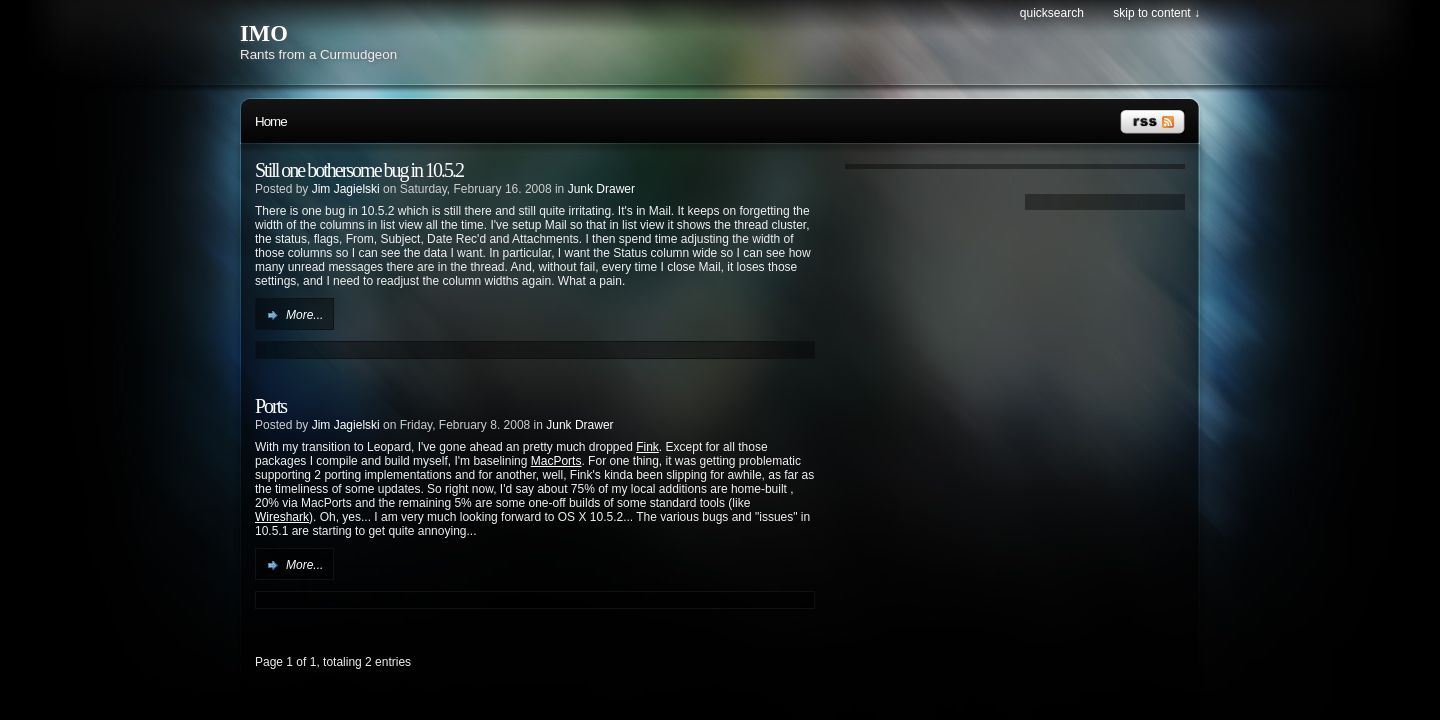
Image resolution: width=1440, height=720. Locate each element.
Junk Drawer (601, 189)
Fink (647, 447)
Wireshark (282, 517)
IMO (264, 33)
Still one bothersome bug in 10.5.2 (359, 170)
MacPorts (556, 461)
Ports (270, 406)
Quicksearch (1052, 13)
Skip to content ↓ (1156, 13)
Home (271, 121)
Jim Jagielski (346, 189)
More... (304, 315)
